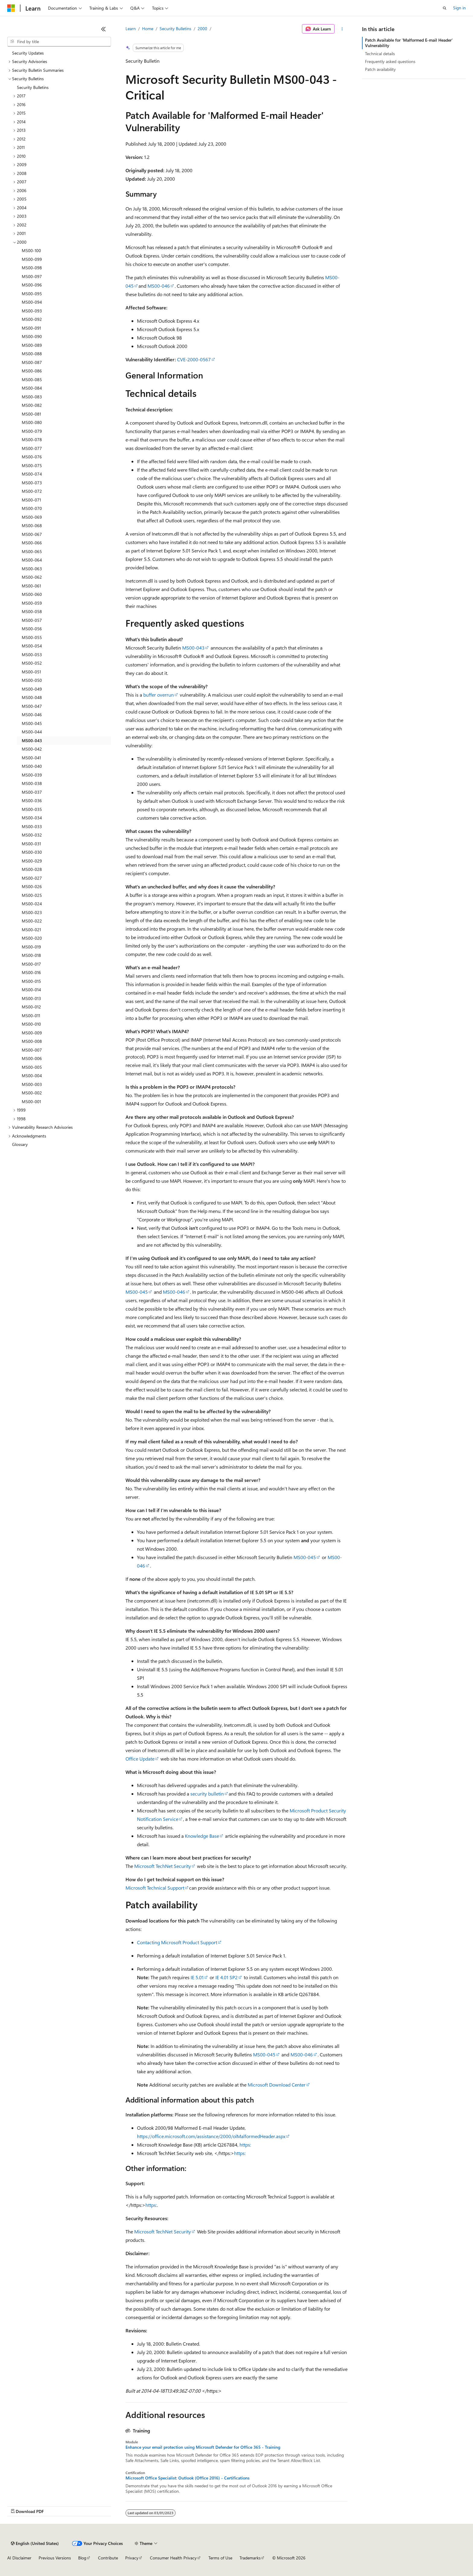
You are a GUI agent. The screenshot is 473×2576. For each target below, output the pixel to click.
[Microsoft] (11, 8)
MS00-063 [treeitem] (32, 568)
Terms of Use (220, 2558)
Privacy (131, 2558)
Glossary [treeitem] (20, 1144)
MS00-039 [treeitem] (32, 775)
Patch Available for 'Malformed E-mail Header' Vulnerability (409, 42)
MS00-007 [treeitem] (32, 1050)
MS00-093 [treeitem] (32, 311)
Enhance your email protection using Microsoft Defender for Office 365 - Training (202, 2447)
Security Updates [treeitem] (28, 53)
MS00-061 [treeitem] (31, 586)
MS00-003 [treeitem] (32, 1084)
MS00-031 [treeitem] (31, 844)
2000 (202, 28)
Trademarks (250, 2558)
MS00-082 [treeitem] (32, 405)
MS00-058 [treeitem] (32, 611)
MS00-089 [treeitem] (32, 345)
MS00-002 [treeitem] (32, 1093)
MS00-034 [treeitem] (32, 818)
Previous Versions (55, 2558)
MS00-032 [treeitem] (32, 835)
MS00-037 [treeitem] (32, 792)
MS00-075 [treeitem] (32, 465)
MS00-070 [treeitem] (32, 508)
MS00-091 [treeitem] (31, 328)
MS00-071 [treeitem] (31, 500)
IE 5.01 (197, 1977)
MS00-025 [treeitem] (32, 895)
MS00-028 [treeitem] (32, 869)
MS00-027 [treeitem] (32, 878)
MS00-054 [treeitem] (32, 646)
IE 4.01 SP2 (226, 1977)
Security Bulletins (175, 28)
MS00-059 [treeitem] (32, 603)
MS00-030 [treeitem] (32, 852)
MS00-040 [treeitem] (32, 766)
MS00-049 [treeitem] (32, 689)
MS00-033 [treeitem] (32, 826)
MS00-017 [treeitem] (31, 964)
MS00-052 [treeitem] (32, 663)
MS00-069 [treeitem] (32, 517)
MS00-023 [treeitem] (32, 912)
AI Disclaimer (19, 2558)
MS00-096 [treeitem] (32, 285)
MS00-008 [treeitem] (32, 1041)
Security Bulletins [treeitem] (33, 87)
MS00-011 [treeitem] (31, 1015)
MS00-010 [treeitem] (31, 1024)
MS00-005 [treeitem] (32, 1067)
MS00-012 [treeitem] (31, 1007)
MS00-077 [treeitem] (32, 448)
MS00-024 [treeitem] (32, 904)
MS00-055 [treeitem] (32, 637)
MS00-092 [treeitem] (32, 319)
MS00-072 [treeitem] (32, 491)
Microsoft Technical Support (154, 1888)
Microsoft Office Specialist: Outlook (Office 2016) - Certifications (187, 2478)
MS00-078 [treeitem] (32, 439)
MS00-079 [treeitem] (32, 431)
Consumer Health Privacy (173, 2558)
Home (147, 28)
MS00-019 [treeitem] (31, 947)
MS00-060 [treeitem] (32, 594)
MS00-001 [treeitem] (31, 1101)
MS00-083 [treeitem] (32, 397)
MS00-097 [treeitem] (32, 276)
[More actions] (342, 29)
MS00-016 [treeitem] (31, 972)
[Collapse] (103, 29)
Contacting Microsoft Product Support (177, 1942)
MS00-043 (193, 647)
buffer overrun (158, 694)
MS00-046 (159, 286)
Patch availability (380, 69)
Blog (82, 2558)
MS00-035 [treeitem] (32, 809)
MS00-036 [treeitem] (32, 800)
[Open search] (445, 8)
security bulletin (207, 1793)
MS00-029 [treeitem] (32, 861)
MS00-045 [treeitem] (32, 723)
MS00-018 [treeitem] (31, 955)
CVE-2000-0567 (194, 359)
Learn (130, 28)
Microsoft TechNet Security (162, 1866)
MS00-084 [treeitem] (32, 388)
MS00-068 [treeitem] (32, 525)
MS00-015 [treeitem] (31, 981)
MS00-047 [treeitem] (32, 706)
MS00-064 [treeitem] (32, 560)
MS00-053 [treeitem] (32, 654)
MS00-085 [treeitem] (32, 379)
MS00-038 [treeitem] (32, 783)
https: (245, 2144)
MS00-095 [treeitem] (32, 293)
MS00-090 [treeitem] (32, 336)
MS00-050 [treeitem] (32, 680)
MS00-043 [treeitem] (32, 740)
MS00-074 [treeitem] (32, 474)
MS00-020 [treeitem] (32, 938)
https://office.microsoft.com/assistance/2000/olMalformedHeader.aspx (211, 2136)
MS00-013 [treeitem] (31, 998)
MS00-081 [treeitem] (31, 414)
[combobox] (59, 41)
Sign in (459, 8)
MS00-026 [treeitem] (32, 886)
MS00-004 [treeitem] (32, 1075)
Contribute (108, 2558)
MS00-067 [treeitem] (32, 534)
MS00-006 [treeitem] (32, 1058)
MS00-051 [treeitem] (31, 672)
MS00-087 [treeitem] (32, 362)
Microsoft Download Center (277, 2084)
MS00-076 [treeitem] (32, 457)
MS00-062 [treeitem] (32, 577)
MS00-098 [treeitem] (32, 268)
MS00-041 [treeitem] (31, 758)
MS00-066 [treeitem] (32, 543)
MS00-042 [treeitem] (32, 749)
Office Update (139, 1758)
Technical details (380, 53)
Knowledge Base (202, 1836)
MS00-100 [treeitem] (31, 250)
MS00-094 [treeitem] (32, 302)
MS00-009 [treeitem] (32, 1033)
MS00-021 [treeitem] (31, 929)
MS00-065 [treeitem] (32, 551)
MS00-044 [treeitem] (32, 732)
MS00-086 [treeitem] (32, 371)
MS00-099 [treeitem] (32, 259)
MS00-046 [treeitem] (32, 714)
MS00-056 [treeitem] (32, 628)
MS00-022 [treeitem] (32, 921)
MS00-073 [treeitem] (32, 483)
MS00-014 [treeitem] (31, 989)
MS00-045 (136, 1292)
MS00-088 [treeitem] (32, 353)
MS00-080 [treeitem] (32, 422)
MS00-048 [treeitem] (32, 697)
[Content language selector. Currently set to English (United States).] (34, 2543)
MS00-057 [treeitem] (32, 620)
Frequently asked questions (390, 61)
